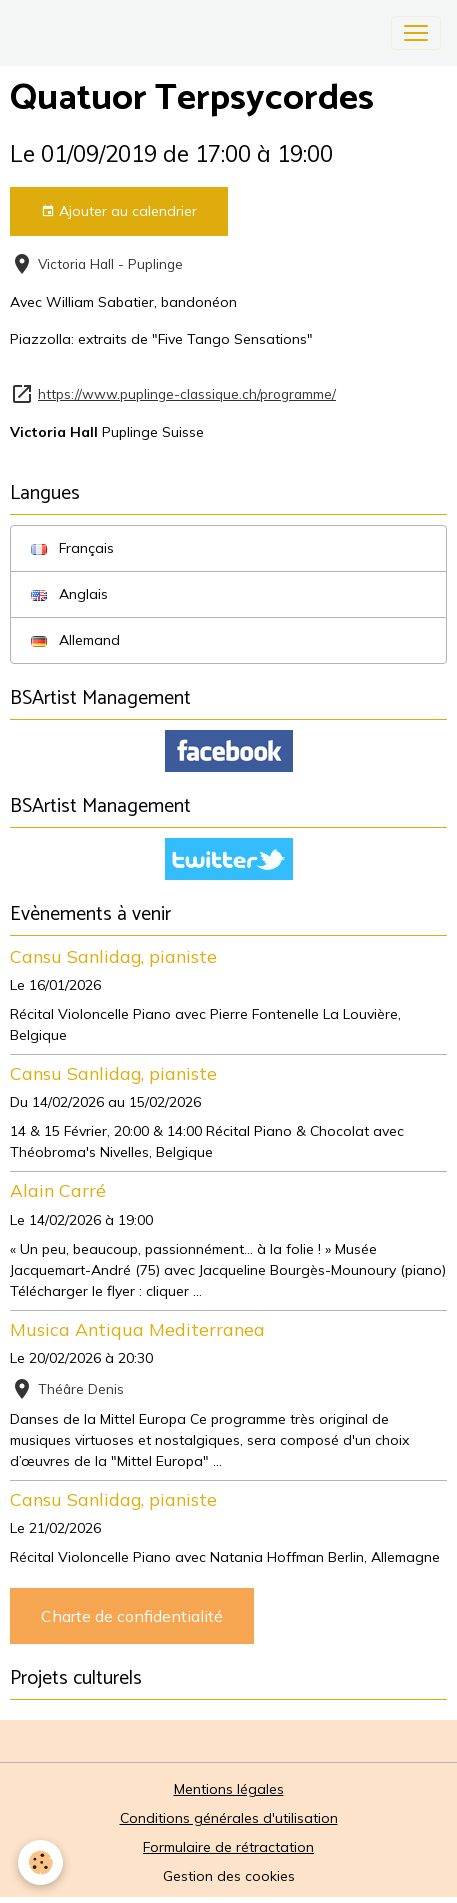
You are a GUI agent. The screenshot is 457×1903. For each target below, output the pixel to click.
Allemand (75, 640)
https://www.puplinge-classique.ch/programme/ (187, 393)
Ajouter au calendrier (119, 211)
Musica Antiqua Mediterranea (137, 1329)
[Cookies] (40, 1862)
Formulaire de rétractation (228, 1847)
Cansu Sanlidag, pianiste (113, 956)
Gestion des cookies (229, 1876)
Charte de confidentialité (132, 1616)
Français (72, 548)
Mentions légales (229, 1789)
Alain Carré (58, 1190)
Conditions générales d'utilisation (229, 1818)
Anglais (69, 594)
